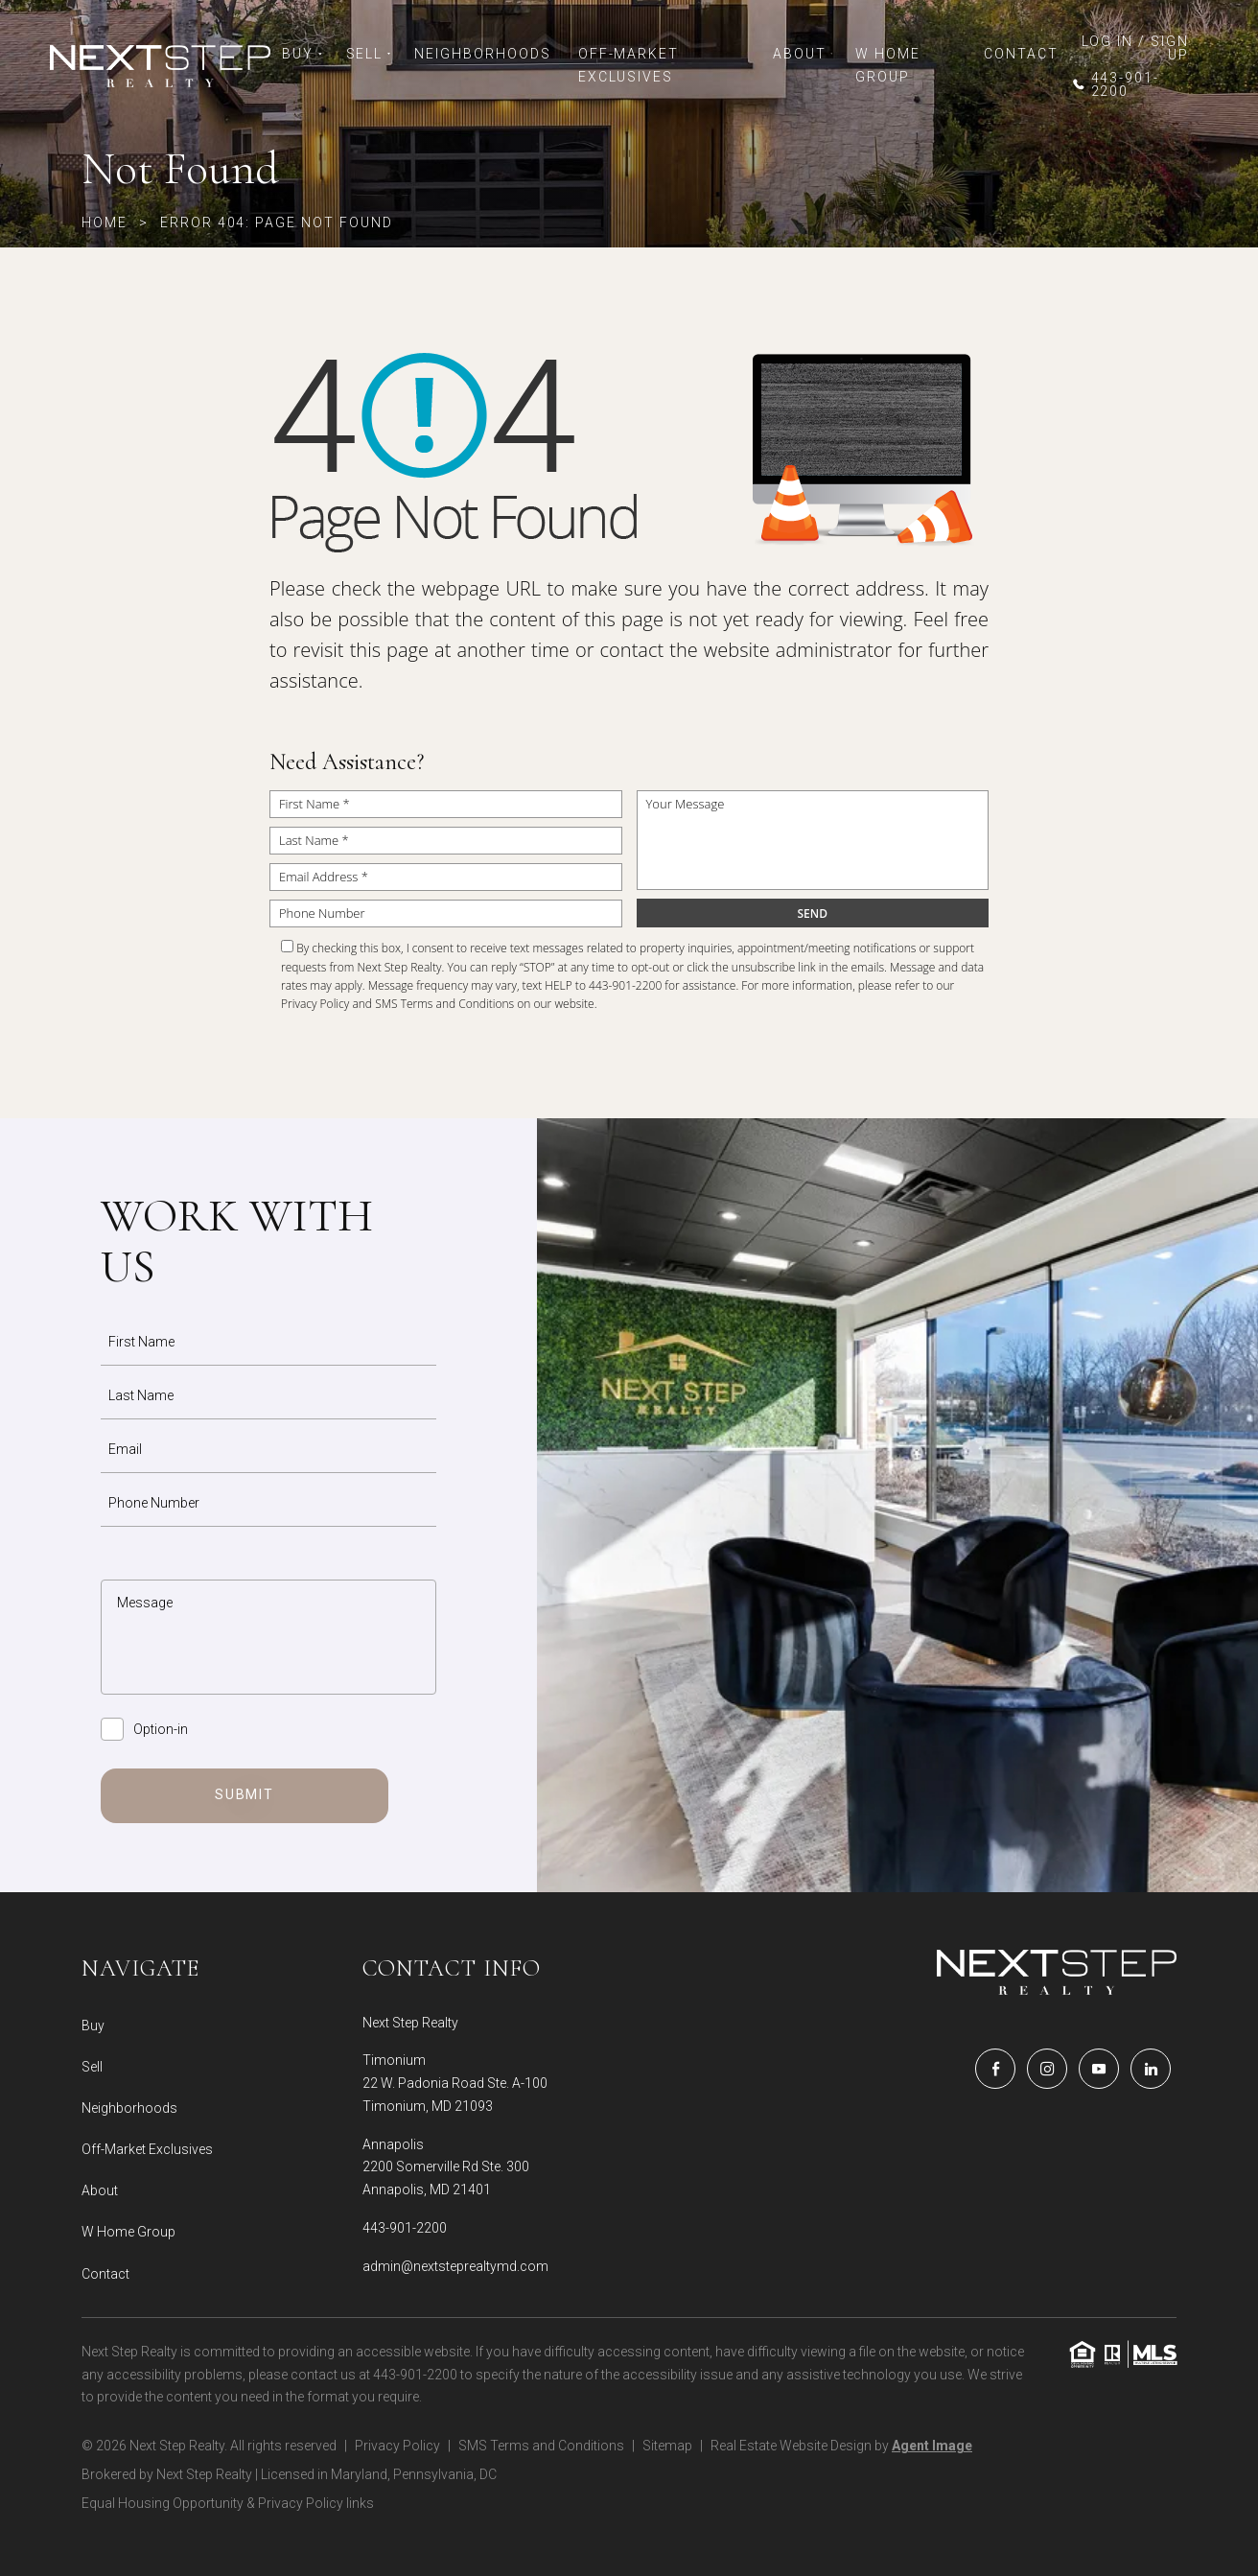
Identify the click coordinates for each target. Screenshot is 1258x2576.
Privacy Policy (315, 1003)
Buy (302, 53)
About (802, 53)
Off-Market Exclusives (629, 65)
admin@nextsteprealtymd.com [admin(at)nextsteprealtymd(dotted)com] (455, 2266)
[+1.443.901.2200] (1129, 84)
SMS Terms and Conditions (444, 1003)
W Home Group (887, 65)
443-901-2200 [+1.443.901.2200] (404, 2228)
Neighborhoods (482, 53)
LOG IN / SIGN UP (1135, 48)
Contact (1021, 53)
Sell (369, 53)
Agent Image (932, 2445)
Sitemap (667, 2445)
